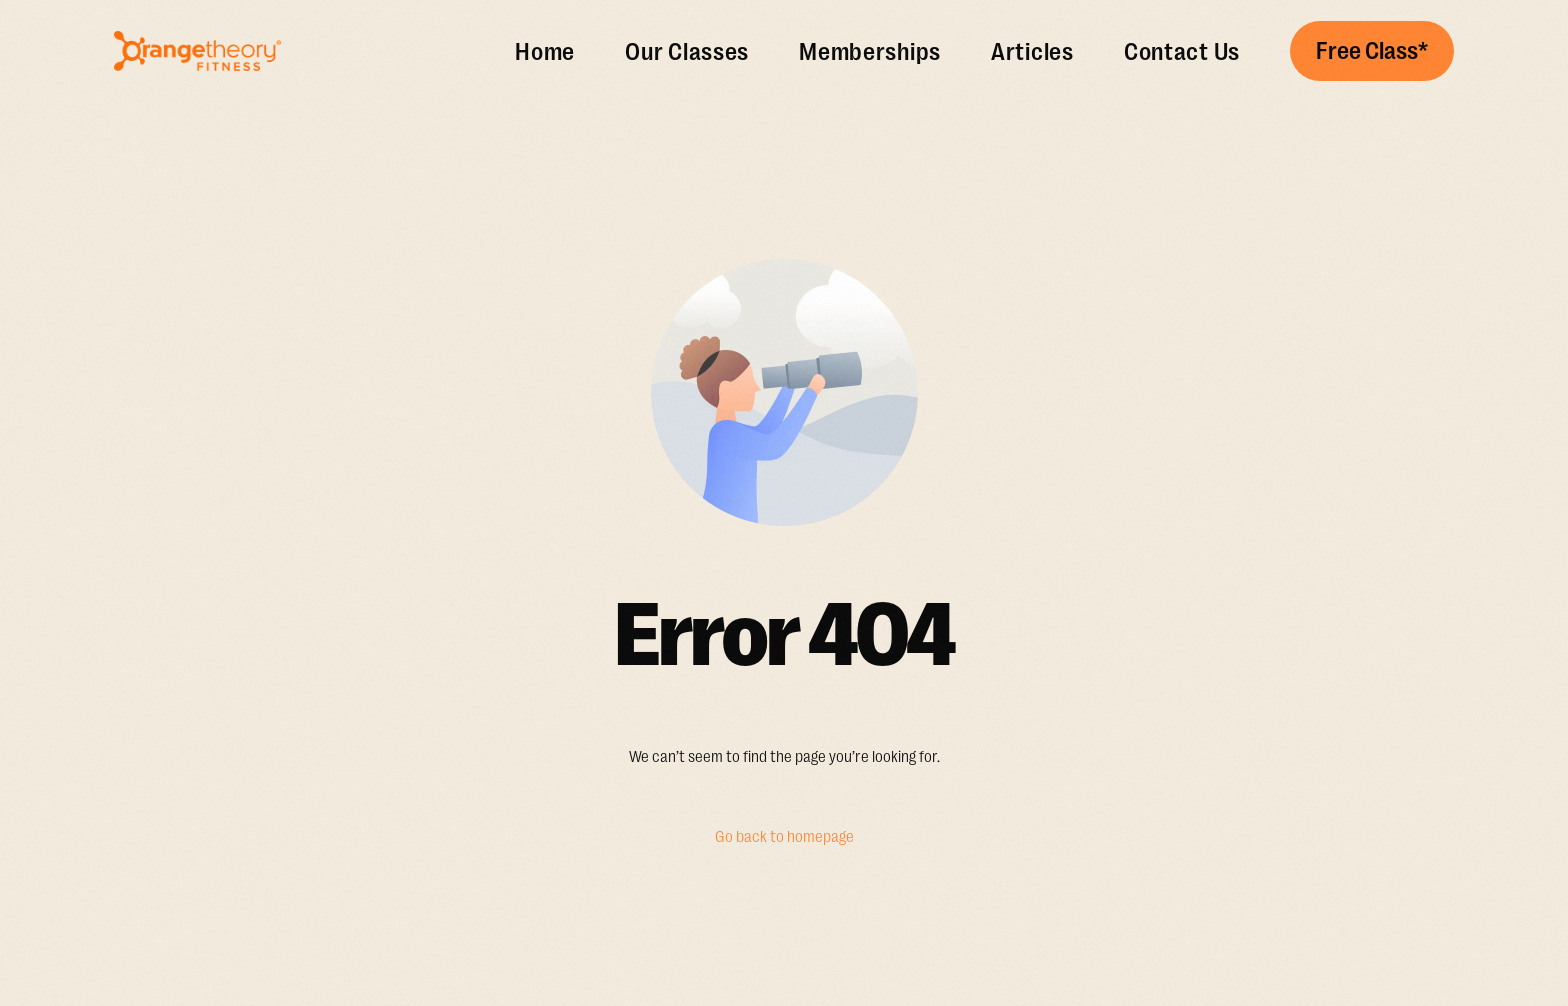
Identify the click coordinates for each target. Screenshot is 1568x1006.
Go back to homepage (784, 837)
